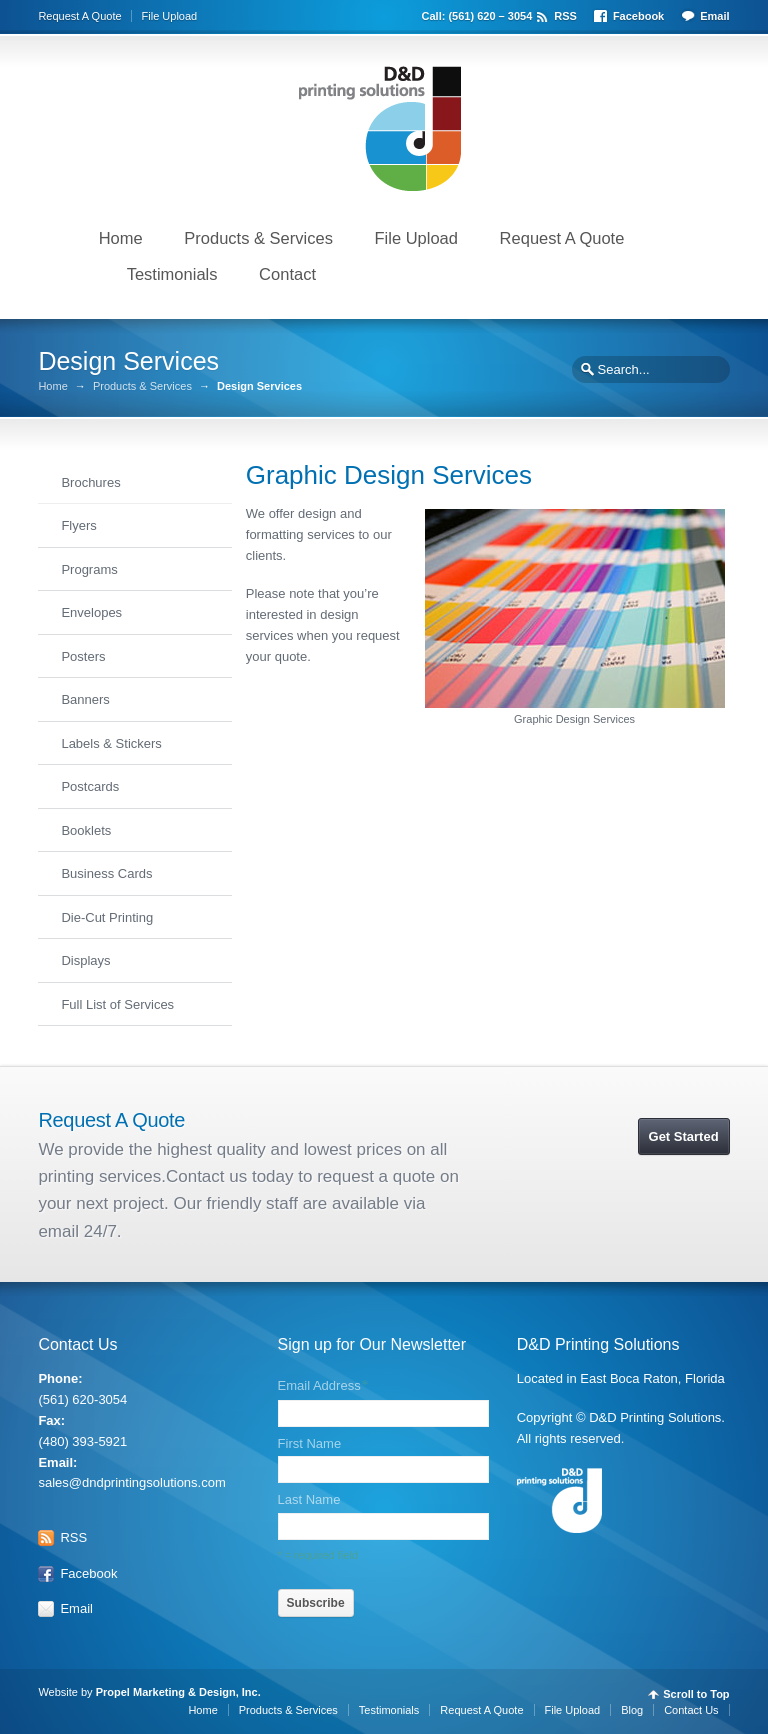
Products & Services (258, 238)
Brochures (90, 482)
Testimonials (172, 274)
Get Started (684, 1136)
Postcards (90, 786)
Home (121, 238)
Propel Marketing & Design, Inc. (180, 1692)
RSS (565, 16)
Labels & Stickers (111, 743)
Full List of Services (117, 1004)
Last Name (309, 1499)
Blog (632, 1710)
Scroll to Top (696, 1694)
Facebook (638, 16)
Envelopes (91, 612)
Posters (83, 656)
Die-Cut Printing (107, 917)
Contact (287, 274)
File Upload (170, 16)
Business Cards (106, 873)
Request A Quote (79, 16)
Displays (85, 960)
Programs (89, 569)
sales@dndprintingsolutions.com (131, 1482)
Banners (85, 699)
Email (714, 16)
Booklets (86, 830)
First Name (310, 1443)
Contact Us (691, 1710)
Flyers (78, 525)
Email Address (323, 1386)
